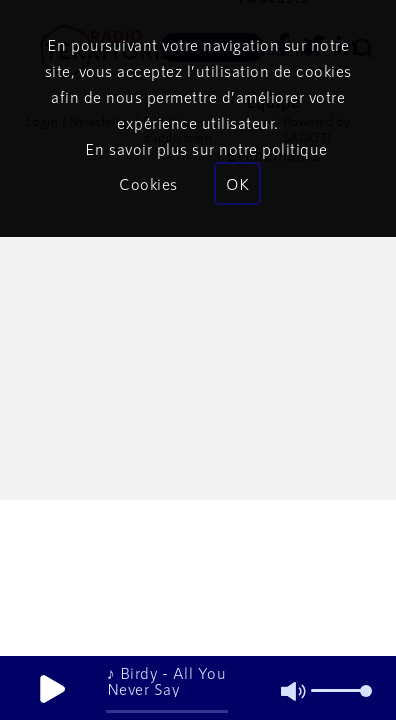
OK (237, 183)
